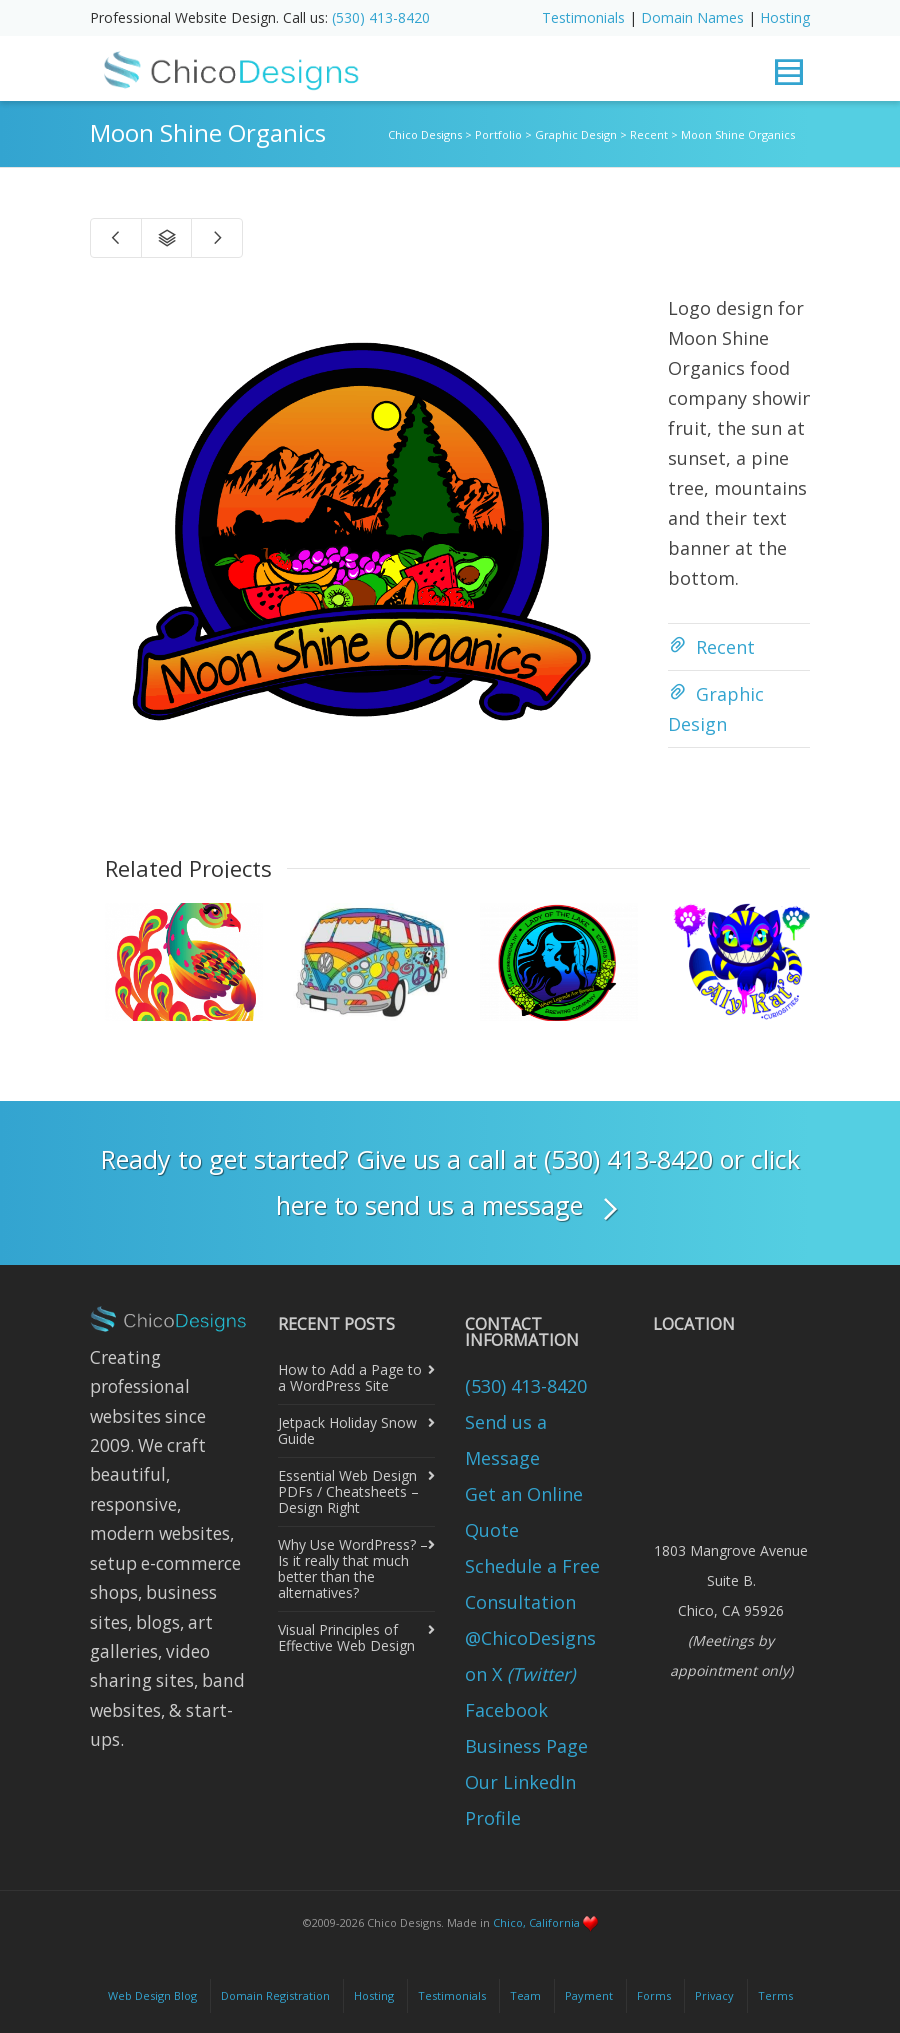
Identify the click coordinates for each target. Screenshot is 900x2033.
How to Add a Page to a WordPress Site (350, 1377)
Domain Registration (275, 1995)
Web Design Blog (152, 1995)
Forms (654, 1995)
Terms (775, 1995)
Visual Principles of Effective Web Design (346, 1637)
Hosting (785, 17)
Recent (725, 647)
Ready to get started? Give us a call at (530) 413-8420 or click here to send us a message (450, 1186)
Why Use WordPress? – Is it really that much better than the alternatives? (353, 1568)
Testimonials (583, 17)
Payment (589, 1995)
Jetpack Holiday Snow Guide (347, 1430)
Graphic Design (716, 709)
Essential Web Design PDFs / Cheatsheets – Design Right (348, 1491)
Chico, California (536, 1922)
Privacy (714, 1995)
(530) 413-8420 (381, 17)
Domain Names (692, 17)
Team (525, 1995)
